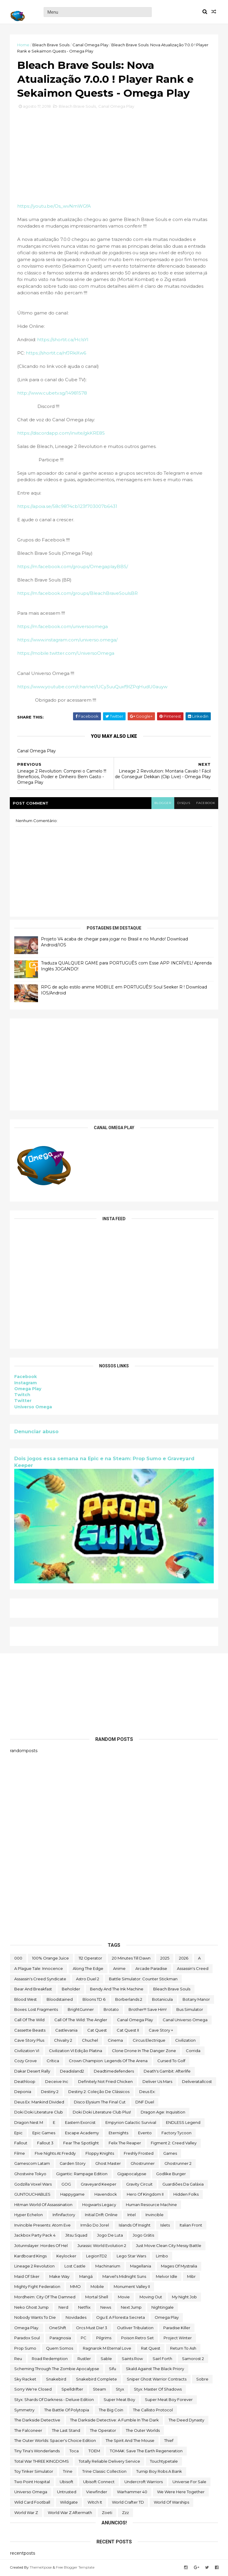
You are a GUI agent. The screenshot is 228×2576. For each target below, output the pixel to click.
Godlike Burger (171, 2174)
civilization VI (26, 2051)
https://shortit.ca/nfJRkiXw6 (56, 354)
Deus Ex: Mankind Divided (39, 2102)
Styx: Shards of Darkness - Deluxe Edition (54, 2400)
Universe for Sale (189, 2482)
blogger (161, 804)
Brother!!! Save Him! (148, 2010)
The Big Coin (111, 2410)
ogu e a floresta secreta (120, 2318)
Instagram (26, 1383)
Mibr (191, 2277)
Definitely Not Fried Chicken (105, 2082)
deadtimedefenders (114, 2071)
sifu (112, 2369)
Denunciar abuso (37, 1432)
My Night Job (184, 2297)
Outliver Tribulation (135, 2328)
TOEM (94, 2451)
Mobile (97, 2287)
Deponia (22, 2092)
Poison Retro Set (137, 2338)
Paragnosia (60, 2338)
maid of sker (26, 2277)
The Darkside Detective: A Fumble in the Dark (114, 2420)
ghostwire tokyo (30, 2174)
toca (74, 2451)
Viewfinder (96, 2492)
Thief (168, 2441)
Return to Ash (183, 2348)
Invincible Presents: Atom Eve (42, 2225)
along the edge (88, 1969)
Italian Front (191, 2225)
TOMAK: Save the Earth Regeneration (146, 2451)
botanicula (162, 1999)
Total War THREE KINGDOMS (41, 2461)
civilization (185, 2041)
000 (18, 1959)
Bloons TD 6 (94, 1999)
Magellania (140, 2266)
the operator (103, 2431)
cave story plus (29, 2041)
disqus (183, 804)
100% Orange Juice (50, 1959)
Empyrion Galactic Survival (130, 2123)
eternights (118, 2133)
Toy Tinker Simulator (33, 2471)
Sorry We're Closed (33, 2390)
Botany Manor (196, 1999)
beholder (71, 1989)
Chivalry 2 (63, 2041)
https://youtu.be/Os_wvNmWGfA (54, 207)
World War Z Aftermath (70, 2513)
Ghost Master (108, 2164)
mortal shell (96, 2297)
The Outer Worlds (143, 2431)
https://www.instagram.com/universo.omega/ (68, 641)
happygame (72, 2194)
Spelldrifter (72, 2390)
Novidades (76, 2318)
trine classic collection (104, 2471)
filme (19, 2153)
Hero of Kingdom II (145, 2194)
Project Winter (178, 2338)
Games (170, 2153)
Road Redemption (50, 2359)
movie (124, 2297)
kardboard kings (30, 2256)
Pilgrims (103, 2338)
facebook (205, 804)
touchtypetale (164, 2461)
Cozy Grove (25, 2061)
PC (83, 2338)
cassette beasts (29, 2030)
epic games (43, 2133)
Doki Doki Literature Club (38, 2113)
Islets (165, 2225)
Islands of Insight (135, 2225)
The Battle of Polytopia (66, 2410)
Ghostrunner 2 (177, 2164)
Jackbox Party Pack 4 (35, 2236)
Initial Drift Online (101, 2215)
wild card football (32, 2502)
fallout (20, 2143)
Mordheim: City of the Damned (44, 2297)
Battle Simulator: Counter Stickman (143, 1979)
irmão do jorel (94, 2225)
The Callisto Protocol (153, 2410)
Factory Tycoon (176, 2133)
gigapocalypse (131, 2174)
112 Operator (90, 1959)
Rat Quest (150, 2348)
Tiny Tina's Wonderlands (37, 2451)
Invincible (154, 2215)
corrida (193, 2051)
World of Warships (171, 2502)
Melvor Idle (166, 2277)
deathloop (24, 2082)
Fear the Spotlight (81, 2143)
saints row (132, 2359)
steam (99, 2390)
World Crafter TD (128, 2502)
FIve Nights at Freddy (55, 2153)
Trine (67, 2471)
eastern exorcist (80, 2123)
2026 (183, 1959)
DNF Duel (144, 2102)
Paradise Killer (176, 2328)
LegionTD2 (96, 2256)
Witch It (95, 2502)
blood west (25, 1999)
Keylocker (66, 2256)
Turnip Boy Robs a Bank (159, 2471)
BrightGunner (81, 2010)
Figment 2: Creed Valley (174, 2143)
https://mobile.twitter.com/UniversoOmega (66, 654)
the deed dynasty (186, 2420)
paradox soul (27, 2338)
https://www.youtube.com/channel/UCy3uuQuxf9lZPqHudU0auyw (93, 687)
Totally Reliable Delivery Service (109, 2461)
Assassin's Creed (192, 1969)
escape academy (82, 2133)
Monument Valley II (132, 2287)
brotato (111, 2010)
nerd (63, 2307)
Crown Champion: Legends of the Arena (108, 2061)
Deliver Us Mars (157, 2082)
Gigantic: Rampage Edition (81, 2174)
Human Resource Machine (151, 2205)
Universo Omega (33, 1407)
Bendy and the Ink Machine (116, 1989)
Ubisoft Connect (99, 2482)
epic (18, 2133)
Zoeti (107, 2513)
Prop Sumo (25, 2348)
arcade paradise (151, 1969)
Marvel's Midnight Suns (124, 2277)
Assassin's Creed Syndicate (40, 1979)
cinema (115, 2041)
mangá (86, 2277)
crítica (53, 2061)
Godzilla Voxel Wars (33, 2184)
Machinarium (107, 2266)
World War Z (26, 2513)
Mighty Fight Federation (37, 2287)
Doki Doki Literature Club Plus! (102, 2113)
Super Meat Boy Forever (169, 2400)
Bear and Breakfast (33, 1989)
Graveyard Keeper (98, 2184)
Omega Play (28, 1389)
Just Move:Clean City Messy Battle (168, 2246)
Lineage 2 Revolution (34, 2266)
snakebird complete (96, 2379)
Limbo (162, 2256)
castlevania (66, 2030)
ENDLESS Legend (183, 2123)
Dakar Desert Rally (32, 2071)
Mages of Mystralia (179, 2266)
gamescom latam (32, 2164)
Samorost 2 (193, 2359)
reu (18, 2359)
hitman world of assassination (43, 2205)
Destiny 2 (49, 2092)
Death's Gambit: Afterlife (167, 2071)
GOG (66, 2184)
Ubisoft (66, 2482)
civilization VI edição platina (75, 2051)
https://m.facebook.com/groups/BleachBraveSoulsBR (78, 594)
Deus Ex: (147, 2092)
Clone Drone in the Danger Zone (144, 2051)
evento (145, 2133)
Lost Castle (75, 2266)
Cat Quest (97, 2030)
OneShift (57, 2328)
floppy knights (100, 2153)
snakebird (56, 2379)
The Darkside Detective (37, 2420)
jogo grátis (143, 2236)
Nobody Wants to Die (35, 2318)
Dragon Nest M (28, 2123)
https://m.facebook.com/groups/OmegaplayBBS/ (73, 567)
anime (119, 1969)
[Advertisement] (114, 1065)
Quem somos (59, 2348)
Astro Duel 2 (87, 1979)
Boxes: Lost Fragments (36, 2010)
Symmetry (24, 2410)
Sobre (202, 2379)
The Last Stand (66, 2431)
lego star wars (131, 2256)
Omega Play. (26, 2328)
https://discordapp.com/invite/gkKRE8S (61, 434)
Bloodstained (60, 1999)
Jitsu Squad (76, 2236)
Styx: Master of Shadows (158, 2390)
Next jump (131, 2307)
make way (59, 2277)
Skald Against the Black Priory (155, 2369)
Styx (120, 2390)
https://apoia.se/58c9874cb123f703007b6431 (68, 507)
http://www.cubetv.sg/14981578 (52, 394)
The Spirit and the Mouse (130, 2441)
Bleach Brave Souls (51, 44)
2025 (164, 1959)
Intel (131, 2215)
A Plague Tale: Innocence (38, 1969)
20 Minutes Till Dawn (131, 1959)
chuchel (90, 2041)
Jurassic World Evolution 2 (101, 2246)
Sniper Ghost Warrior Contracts (156, 2379)
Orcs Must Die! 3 (91, 2328)
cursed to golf (171, 2061)
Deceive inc (56, 2082)
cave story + (161, 2030)
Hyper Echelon (28, 2215)
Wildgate (69, 2502)
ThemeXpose (41, 2568)
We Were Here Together (181, 2492)
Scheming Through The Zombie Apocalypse (56, 2369)
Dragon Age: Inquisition (163, 2113)
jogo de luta (110, 2236)
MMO (75, 2287)
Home (24, 44)
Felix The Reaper (125, 2143)
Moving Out (151, 2297)
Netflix (84, 2307)
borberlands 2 (128, 1999)
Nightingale (162, 2307)
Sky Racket (25, 2379)
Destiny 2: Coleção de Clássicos (98, 2092)
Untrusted (66, 2492)
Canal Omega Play (91, 44)
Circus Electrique (149, 2041)
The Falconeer (28, 2431)
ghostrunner (143, 2164)
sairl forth (162, 2359)
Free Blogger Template (75, 2568)
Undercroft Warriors (143, 2482)
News (105, 2307)
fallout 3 (45, 2143)
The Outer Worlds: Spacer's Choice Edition (55, 2441)
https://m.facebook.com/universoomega (63, 627)
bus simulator (189, 2010)
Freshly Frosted (138, 2153)
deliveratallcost (197, 2082)
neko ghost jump (31, 2307)
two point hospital (32, 2482)
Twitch (23, 1395)
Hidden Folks (186, 2194)
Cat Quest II (128, 2030)
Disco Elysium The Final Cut (100, 2102)
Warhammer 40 (132, 2492)
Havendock (105, 2194)
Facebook (26, 1377)
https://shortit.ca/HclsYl (62, 340)
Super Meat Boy (119, 2400)
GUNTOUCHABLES (32, 2194)
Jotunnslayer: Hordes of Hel (41, 2246)
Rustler (84, 2359)
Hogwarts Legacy (99, 2205)
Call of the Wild (29, 2020)
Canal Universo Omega (185, 2020)
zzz (125, 2513)
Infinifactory (64, 2215)
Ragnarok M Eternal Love (107, 2348)
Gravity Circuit (139, 2184)
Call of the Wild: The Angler (80, 2020)
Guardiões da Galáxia (183, 2184)
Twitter (23, 1401)
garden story (73, 2164)
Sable (106, 2359)
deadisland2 (72, 2071)
